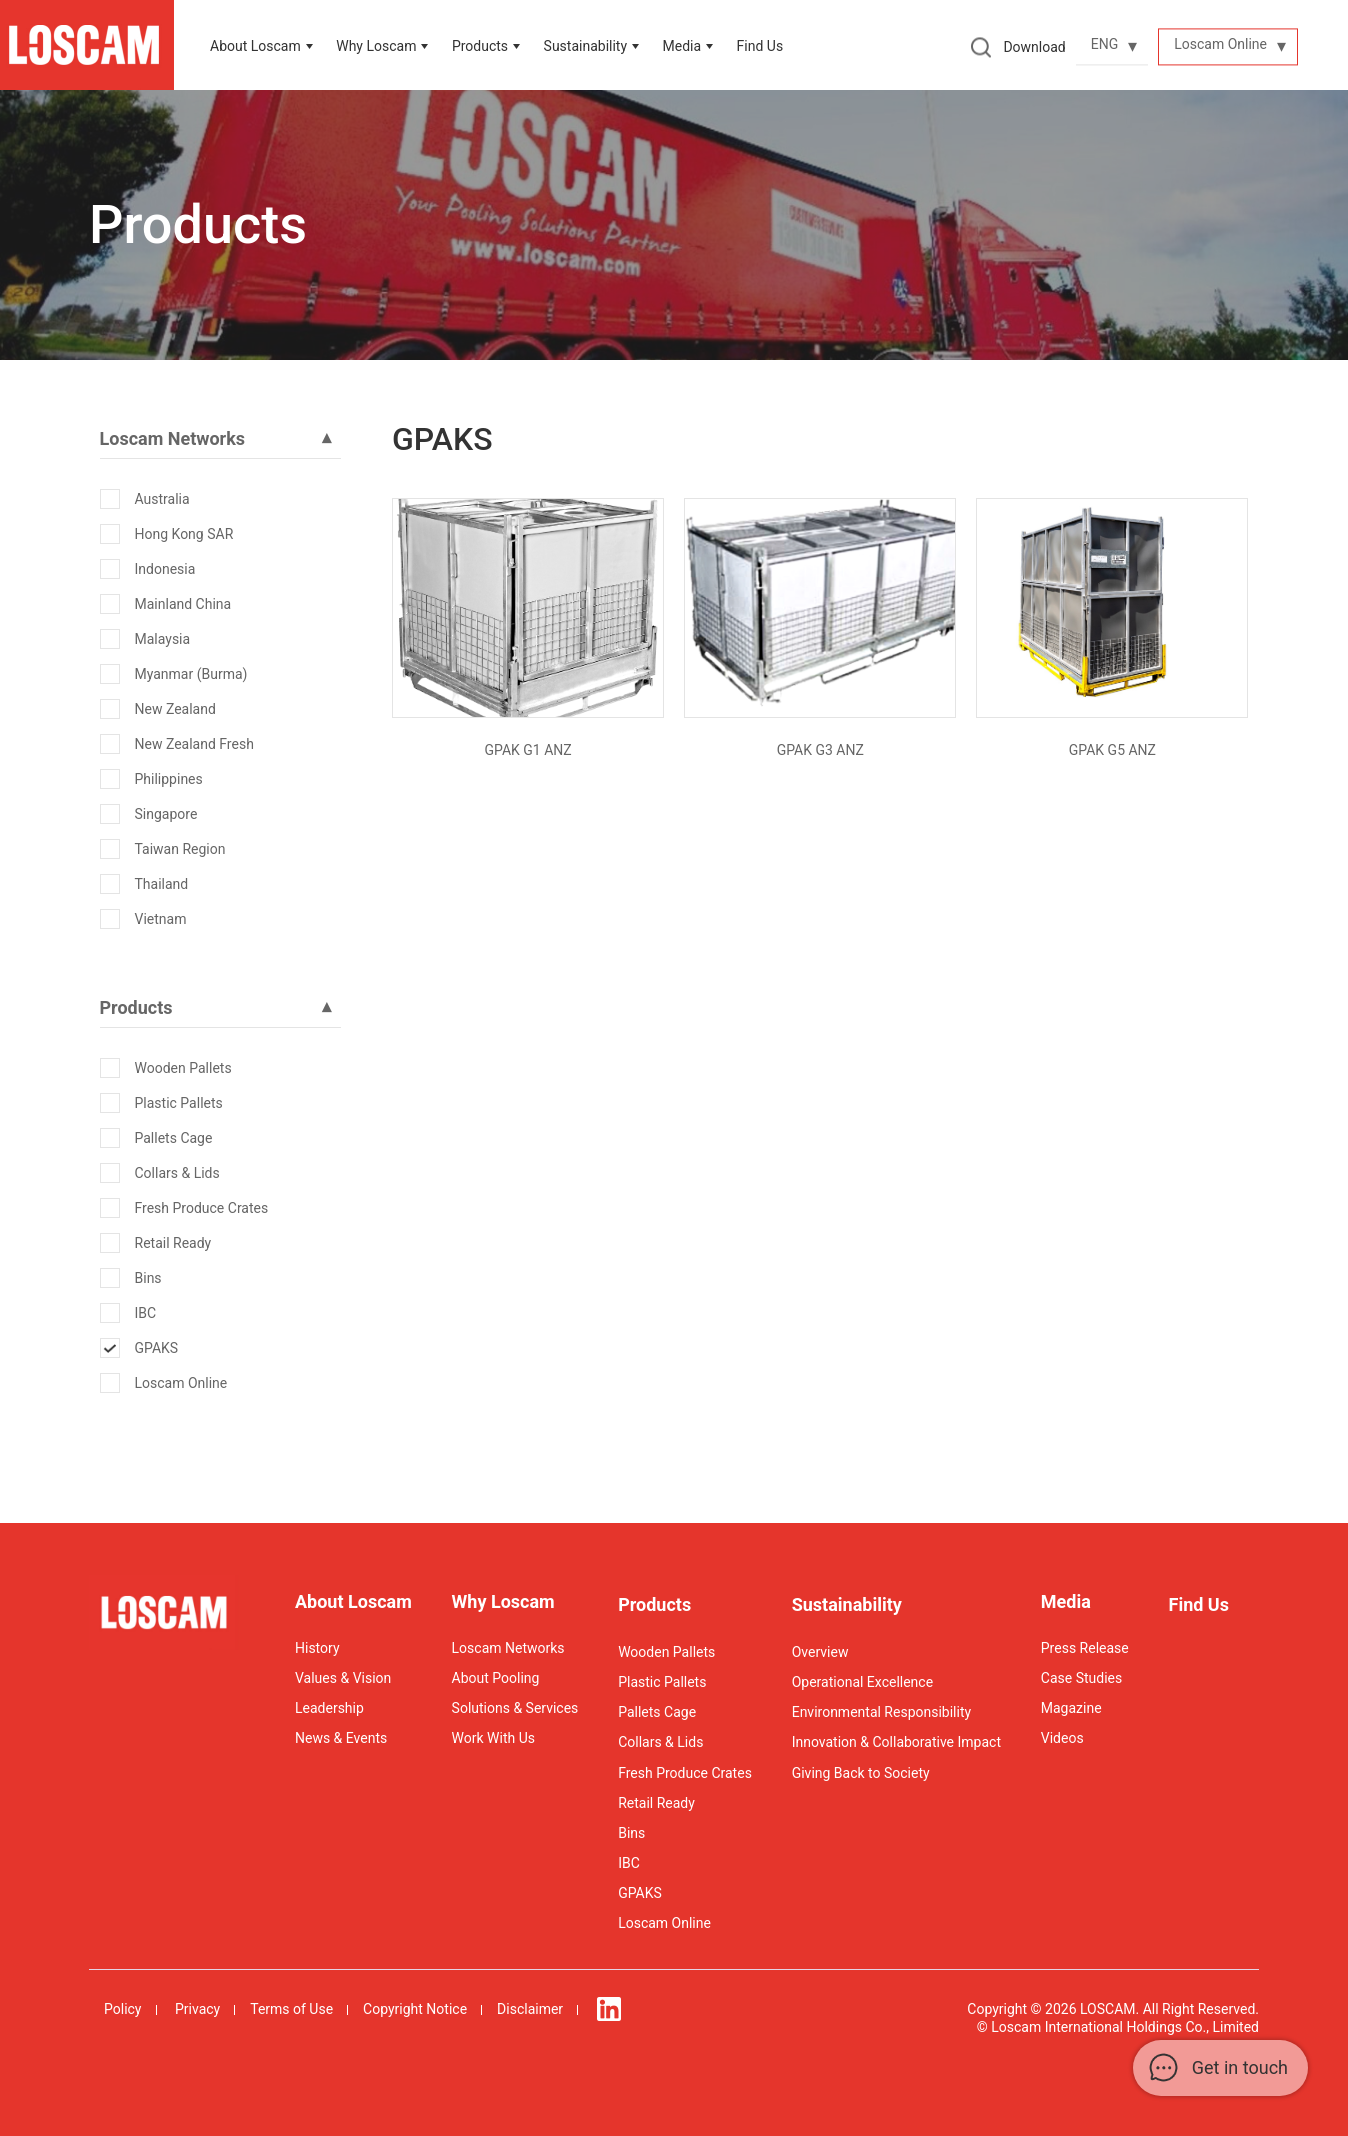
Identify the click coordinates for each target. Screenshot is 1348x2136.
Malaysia (163, 639)
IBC (146, 1313)
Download (1034, 47)
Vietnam (161, 919)
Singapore (166, 814)
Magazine (1071, 1708)
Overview (820, 1652)
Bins (148, 1278)
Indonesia (165, 569)
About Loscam (255, 46)
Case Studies (1081, 1678)
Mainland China (183, 604)
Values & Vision (343, 1678)
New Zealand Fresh (194, 744)
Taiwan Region (180, 849)
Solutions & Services (515, 1708)
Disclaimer (530, 2009)
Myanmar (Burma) (191, 674)
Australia (162, 499)
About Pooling (496, 1678)
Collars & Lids (177, 1173)
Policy (123, 2009)
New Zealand (175, 709)
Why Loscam (376, 46)
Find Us (760, 46)
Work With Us (493, 1738)
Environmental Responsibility (881, 1712)
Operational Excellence (862, 1682)
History (317, 1648)
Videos (1062, 1738)
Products (480, 46)
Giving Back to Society (861, 1773)
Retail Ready (173, 1243)
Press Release (1085, 1648)
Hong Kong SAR (184, 534)
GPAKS (157, 1348)
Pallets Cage (174, 1138)
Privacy (197, 2009)
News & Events (341, 1738)
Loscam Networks (508, 1648)
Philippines (169, 779)
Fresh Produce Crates (202, 1208)
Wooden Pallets (183, 1068)
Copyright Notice (415, 2009)
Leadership (329, 1708)
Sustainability (847, 1604)
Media (682, 46)
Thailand (162, 884)
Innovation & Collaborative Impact (896, 1742)
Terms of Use (291, 2009)
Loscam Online (181, 1383)
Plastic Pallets (179, 1103)
